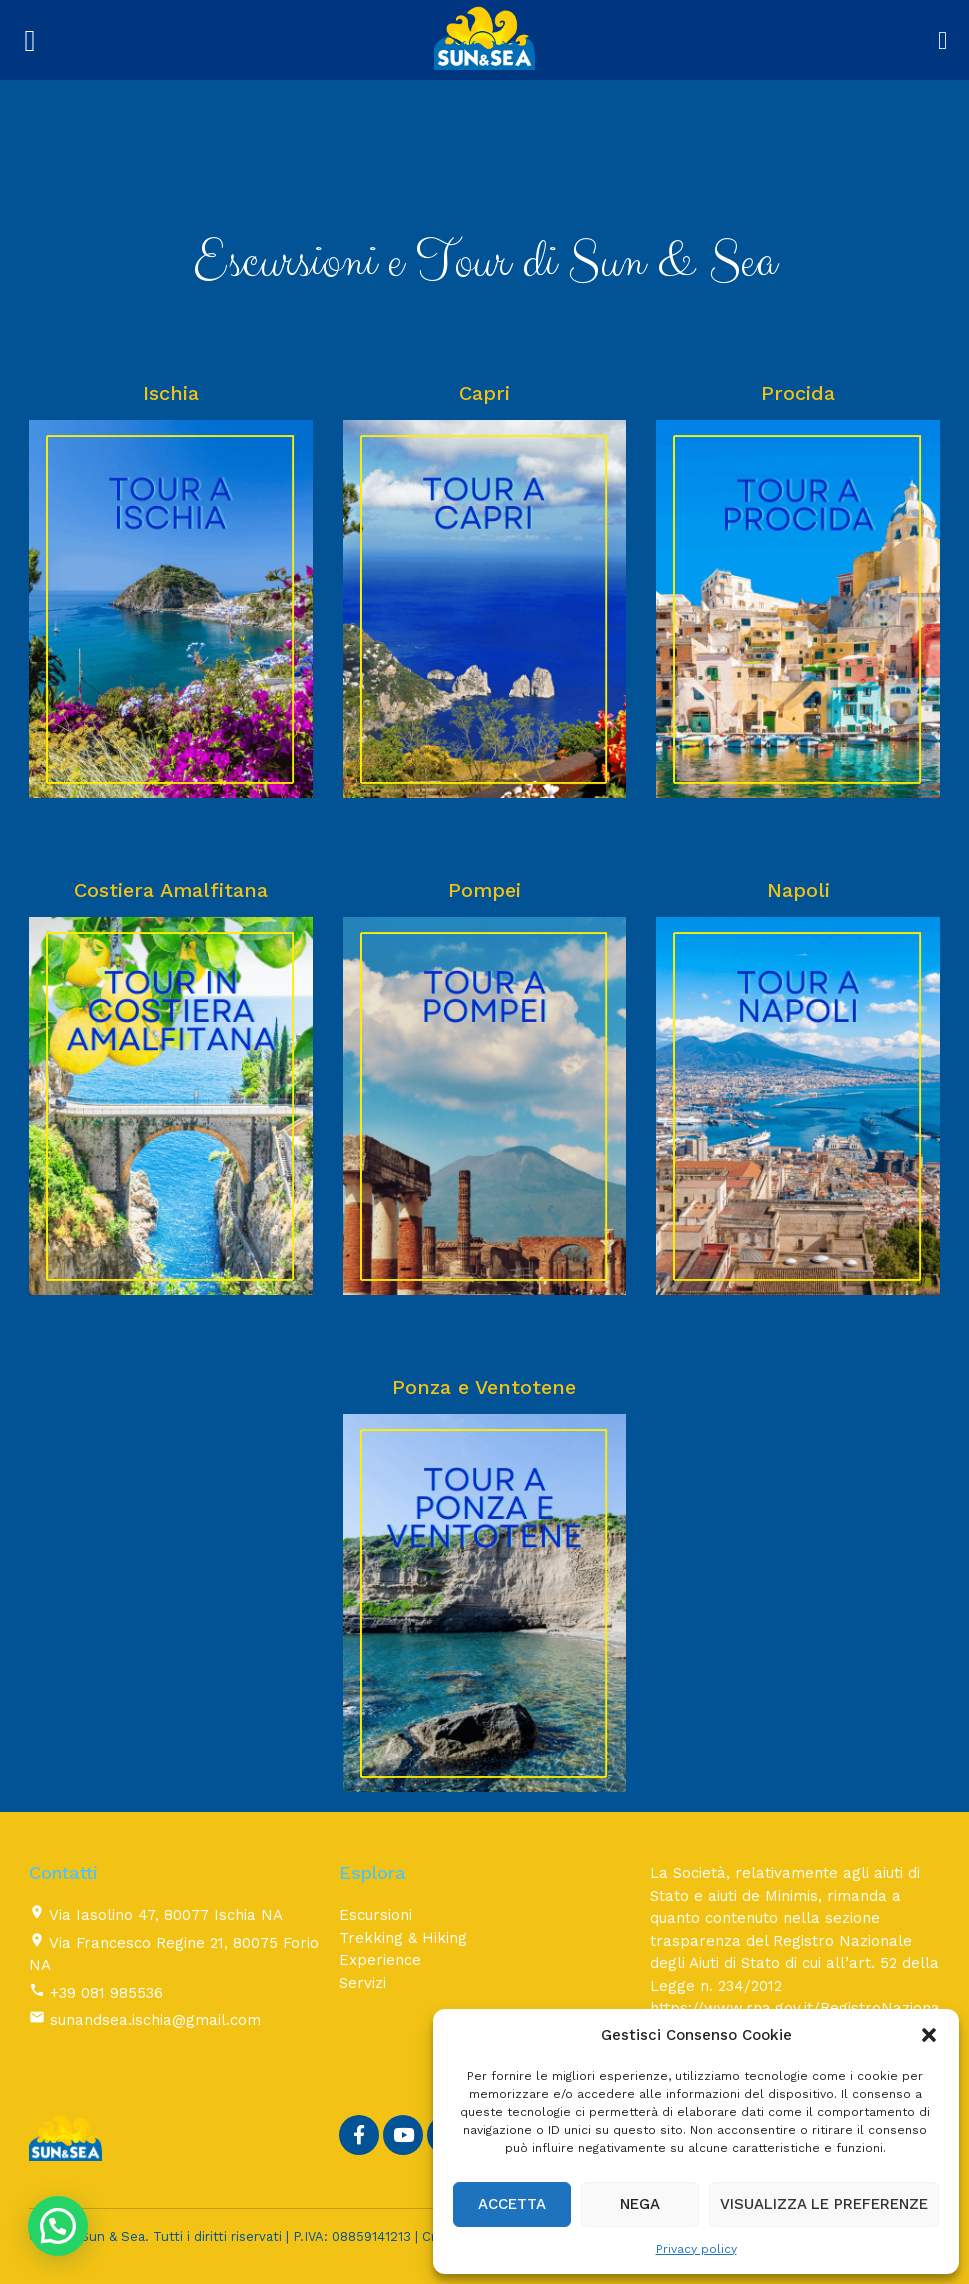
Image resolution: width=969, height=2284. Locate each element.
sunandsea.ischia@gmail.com (155, 2020)
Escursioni (375, 1915)
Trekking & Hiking (403, 1938)
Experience (380, 1960)
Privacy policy (696, 2249)
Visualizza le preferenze (824, 2204)
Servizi (362, 1983)
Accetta (512, 2204)
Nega (640, 2204)
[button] (929, 2035)
